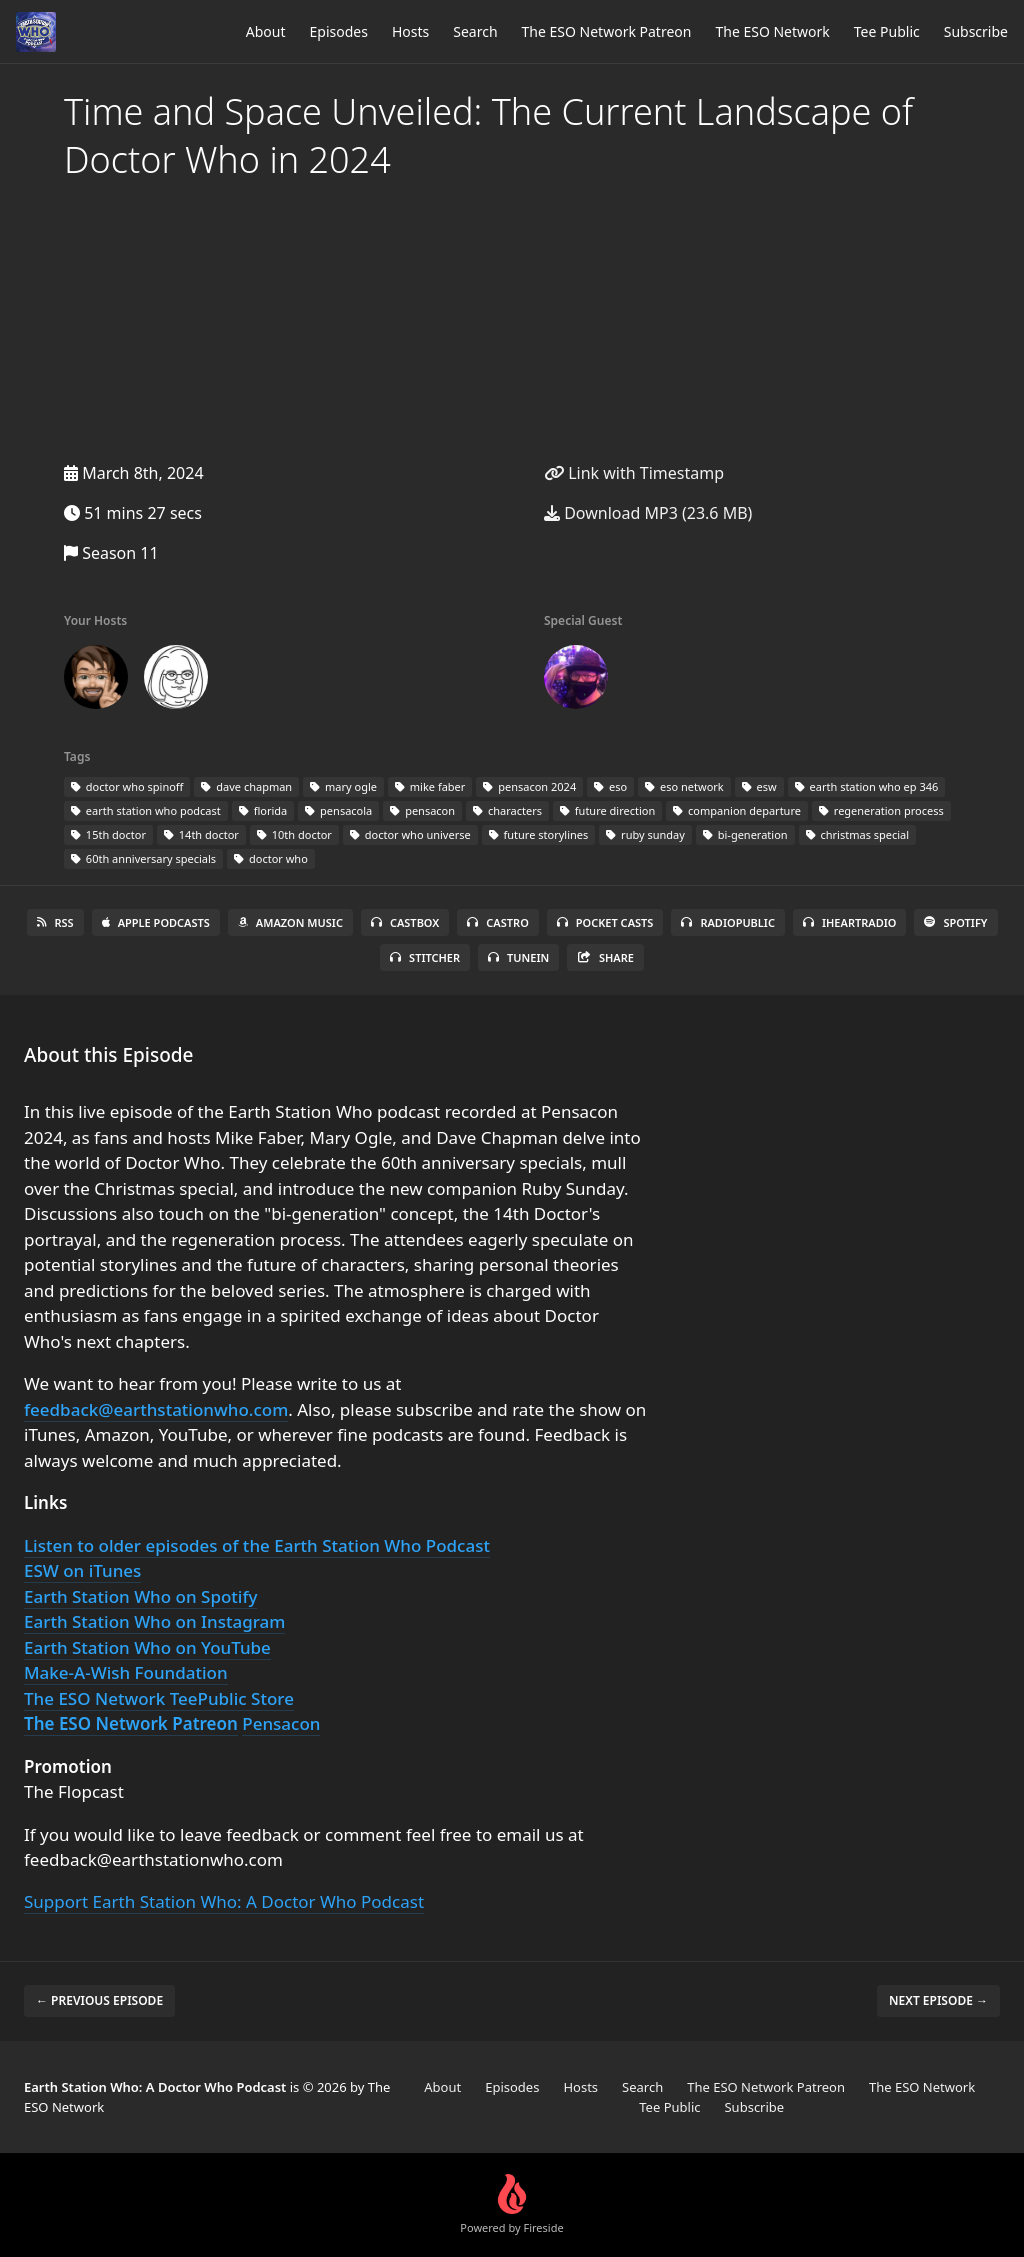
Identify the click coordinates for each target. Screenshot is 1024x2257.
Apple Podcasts (156, 922)
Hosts (410, 31)
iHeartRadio (850, 922)
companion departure (737, 810)
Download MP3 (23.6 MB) (648, 513)
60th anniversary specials (143, 858)
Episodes (339, 31)
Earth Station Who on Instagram (154, 1621)
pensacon (422, 810)
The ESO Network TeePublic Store (159, 1698)
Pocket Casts (605, 922)
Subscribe (976, 31)
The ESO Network (772, 31)
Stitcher (425, 957)
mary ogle (343, 786)
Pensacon (281, 1723)
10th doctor (294, 834)
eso (610, 786)
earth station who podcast (146, 810)
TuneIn (518, 957)
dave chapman (246, 786)
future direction (607, 810)
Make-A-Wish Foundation (126, 1672)
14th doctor (201, 834)
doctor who (271, 858)
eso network (684, 786)
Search (475, 31)
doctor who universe (410, 834)
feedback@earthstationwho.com (156, 1409)
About (266, 31)
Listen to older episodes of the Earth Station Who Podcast (257, 1545)
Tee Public (887, 31)
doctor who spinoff (127, 786)
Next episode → (938, 2000)
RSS (55, 922)
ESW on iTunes (82, 1570)
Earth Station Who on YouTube (147, 1647)
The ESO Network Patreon (607, 31)
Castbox (405, 922)
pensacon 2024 (529, 786)
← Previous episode (99, 2000)
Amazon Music (290, 922)
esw (759, 786)
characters (507, 810)
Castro (497, 922)
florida (263, 810)
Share (605, 957)
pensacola (338, 810)
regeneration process (881, 810)
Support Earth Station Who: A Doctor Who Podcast (224, 1901)
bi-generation (745, 834)
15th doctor (108, 834)
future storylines (539, 834)
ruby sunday (645, 834)
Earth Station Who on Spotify (140, 1596)
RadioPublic (728, 922)
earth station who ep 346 (867, 786)
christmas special (858, 834)
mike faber (430, 786)
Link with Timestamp (634, 473)
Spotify (955, 922)
